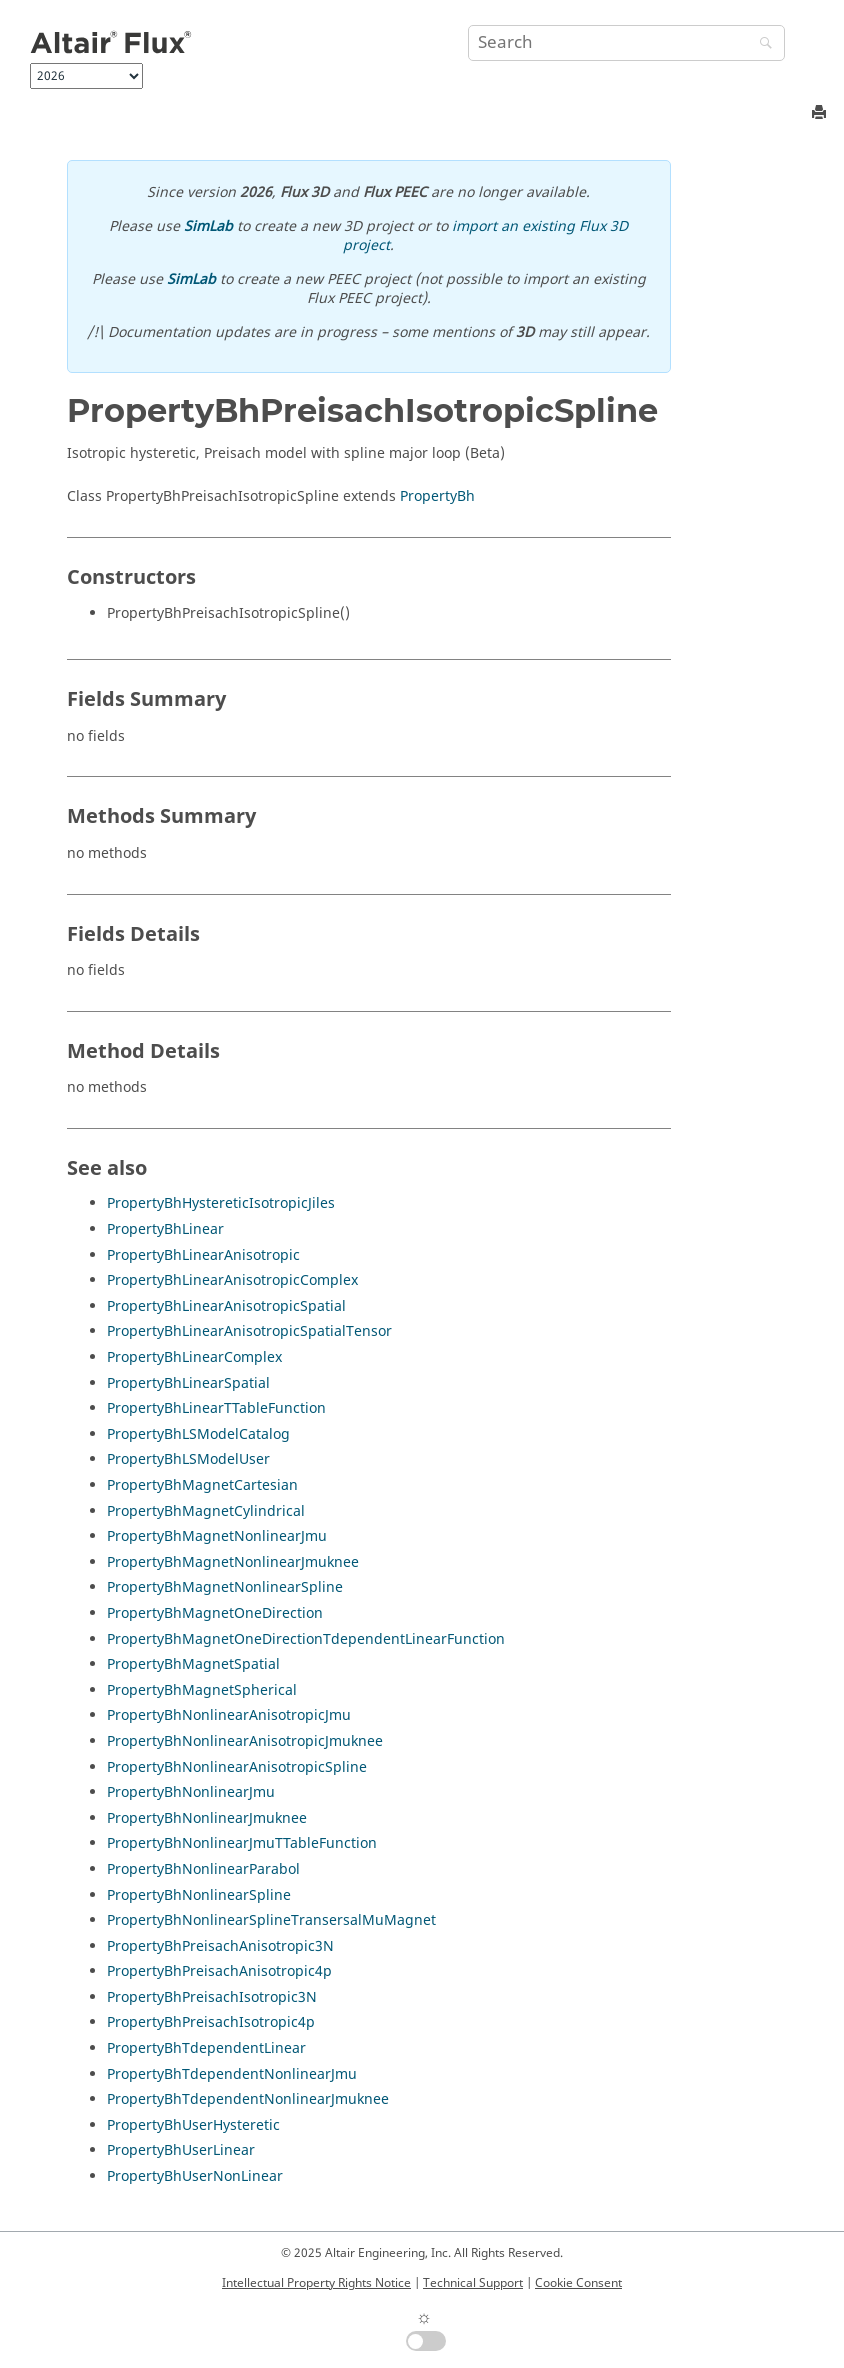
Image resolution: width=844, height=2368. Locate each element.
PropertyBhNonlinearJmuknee (207, 1818)
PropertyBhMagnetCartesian (202, 1485)
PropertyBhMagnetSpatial (193, 1664)
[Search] (761, 44)
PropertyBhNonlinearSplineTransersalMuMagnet (271, 1920)
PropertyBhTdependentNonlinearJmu (232, 2074)
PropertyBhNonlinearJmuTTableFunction (242, 1843)
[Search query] (626, 43)
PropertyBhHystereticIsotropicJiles (221, 1203)
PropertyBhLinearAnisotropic (203, 1255)
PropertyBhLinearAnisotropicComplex (232, 1280)
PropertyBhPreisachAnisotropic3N (220, 1946)
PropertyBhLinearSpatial (188, 1383)
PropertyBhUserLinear (181, 2150)
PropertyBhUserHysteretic (193, 2125)
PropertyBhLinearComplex (194, 1357)
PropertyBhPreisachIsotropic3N (212, 1997)
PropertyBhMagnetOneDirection (215, 1613)
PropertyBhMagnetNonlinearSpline (225, 1587)
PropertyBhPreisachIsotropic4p (211, 2022)
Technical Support (473, 2283)
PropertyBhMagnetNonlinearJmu (217, 1536)
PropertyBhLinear (165, 1229)
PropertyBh (437, 496)
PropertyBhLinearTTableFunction (216, 1408)
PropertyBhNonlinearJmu (191, 1792)
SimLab (208, 226)
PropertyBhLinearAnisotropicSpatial (226, 1306)
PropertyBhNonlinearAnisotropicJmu (229, 1715)
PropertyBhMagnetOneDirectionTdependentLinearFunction (306, 1639)
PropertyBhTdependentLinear (206, 2048)
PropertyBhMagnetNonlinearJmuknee (233, 1562)
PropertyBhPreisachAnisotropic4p (219, 1971)
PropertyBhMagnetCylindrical (206, 1511)
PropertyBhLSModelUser (188, 1459)
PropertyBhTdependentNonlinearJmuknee (248, 2099)
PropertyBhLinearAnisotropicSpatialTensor (249, 1331)
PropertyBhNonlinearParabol (203, 1869)
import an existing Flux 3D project (485, 236)
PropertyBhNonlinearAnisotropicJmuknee (245, 1741)
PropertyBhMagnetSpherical (202, 1690)
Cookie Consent (578, 2283)
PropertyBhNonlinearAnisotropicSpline (237, 1767)
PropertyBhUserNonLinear (195, 2176)
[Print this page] (821, 113)
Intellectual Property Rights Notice (316, 2283)
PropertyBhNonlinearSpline (199, 1895)
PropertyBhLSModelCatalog (198, 1434)
